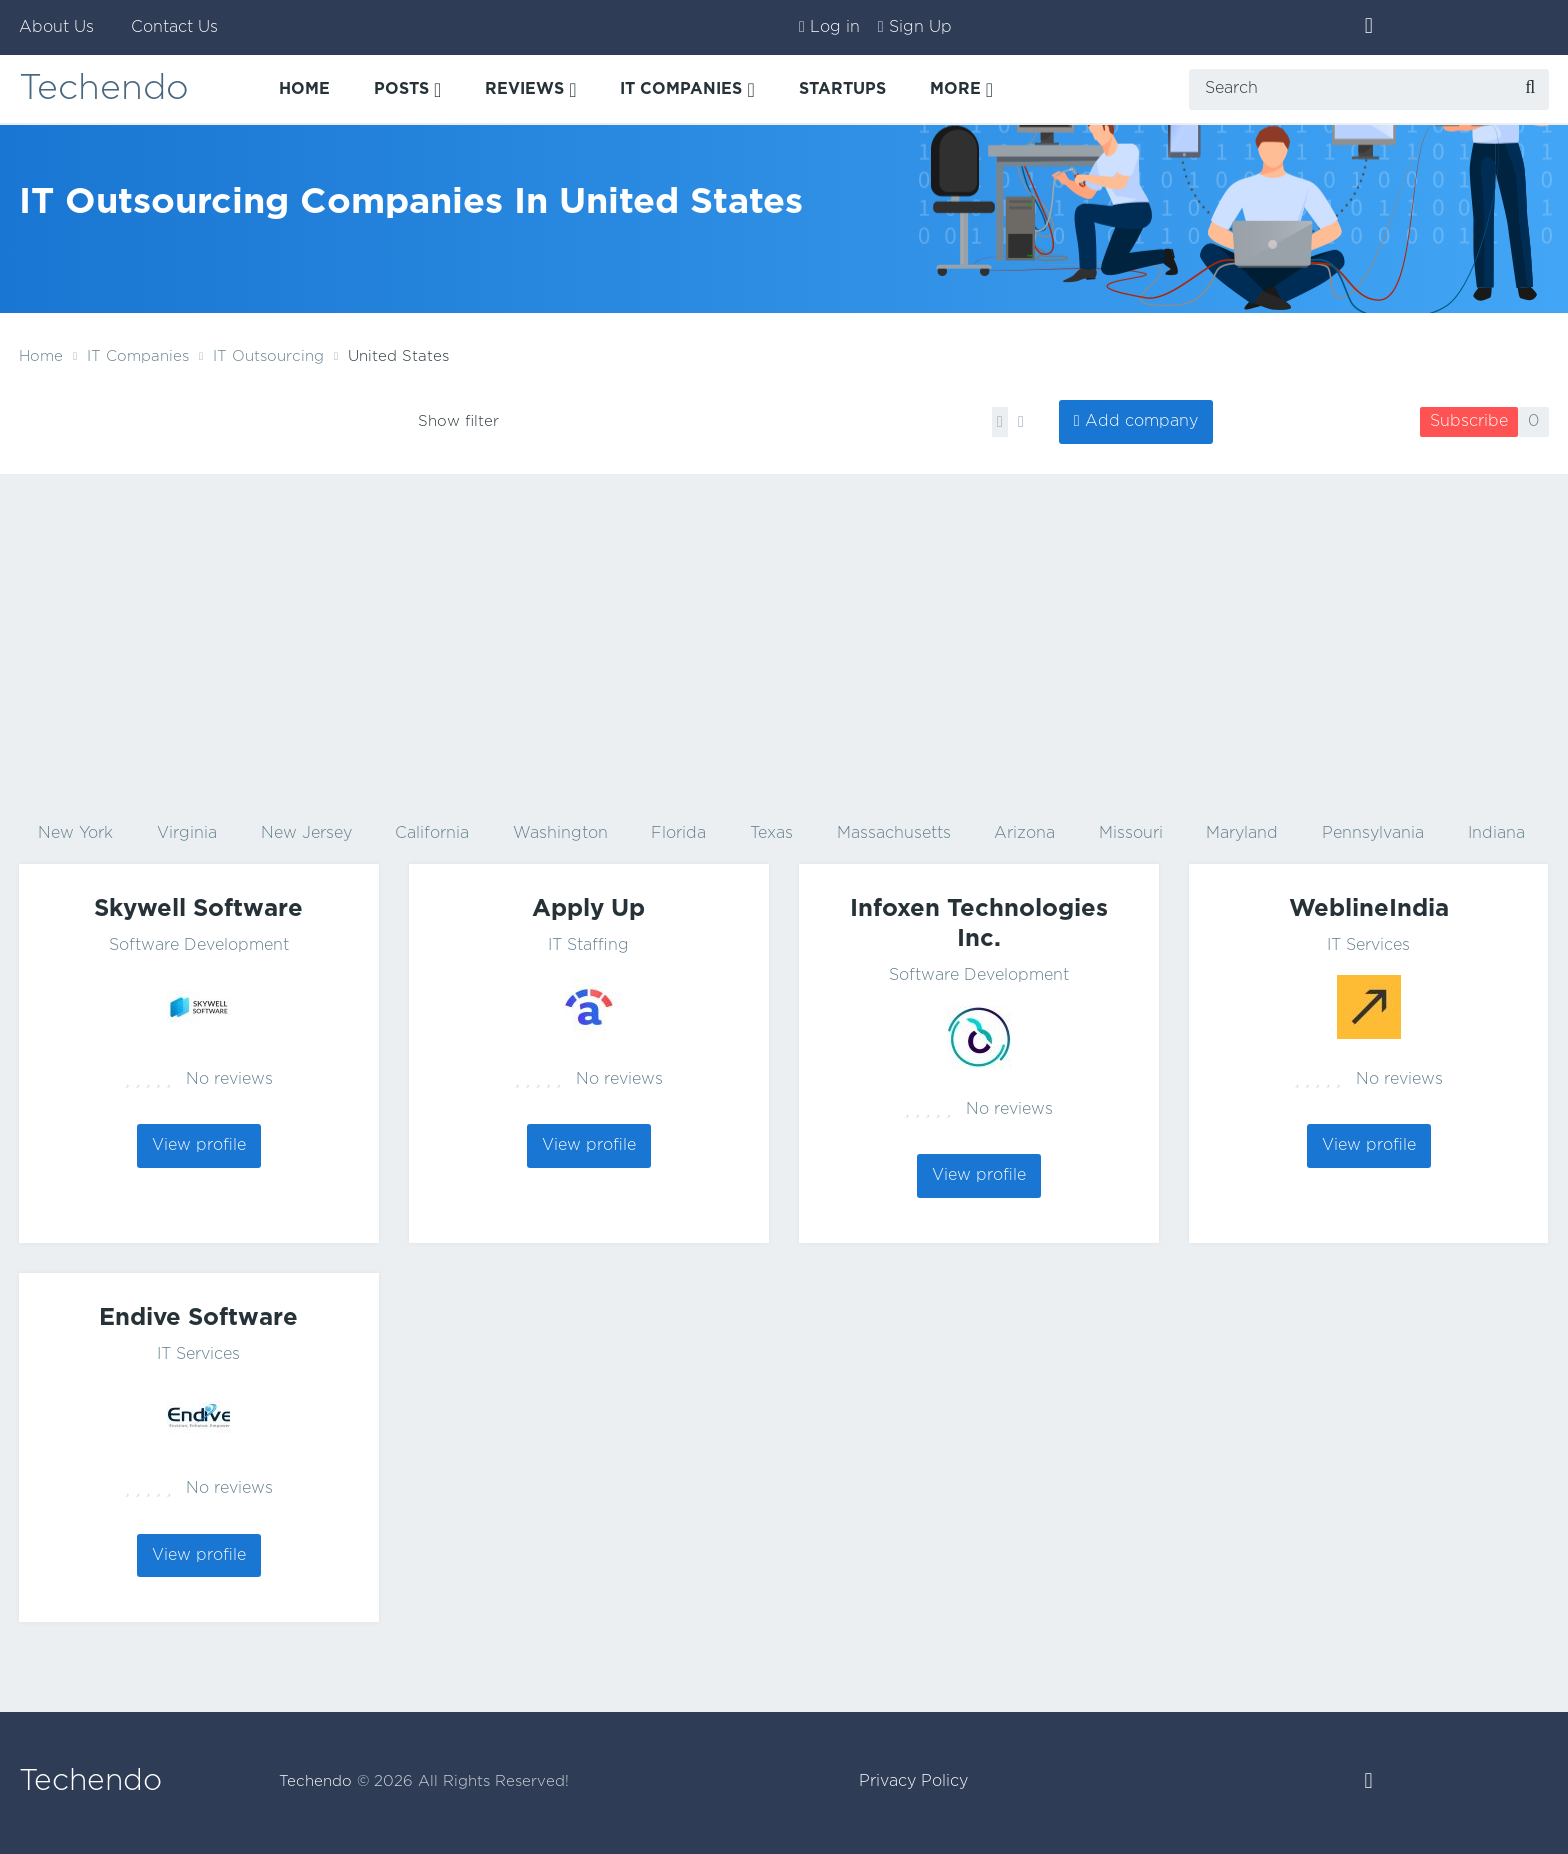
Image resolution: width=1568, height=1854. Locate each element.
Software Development (199, 945)
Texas (771, 833)
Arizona (1024, 833)
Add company (1141, 421)
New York (75, 833)
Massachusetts (894, 833)
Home (41, 356)
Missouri (1131, 833)
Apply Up (588, 909)
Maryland (1242, 833)
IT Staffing (588, 945)
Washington (560, 833)
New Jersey (306, 833)
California (432, 833)
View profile (199, 1145)
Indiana (1496, 833)
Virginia (187, 833)
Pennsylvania (1373, 833)
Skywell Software (198, 909)
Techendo (105, 90)
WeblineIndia (1369, 909)
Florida (678, 833)
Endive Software (198, 1318)
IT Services (1368, 945)
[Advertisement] (784, 644)
